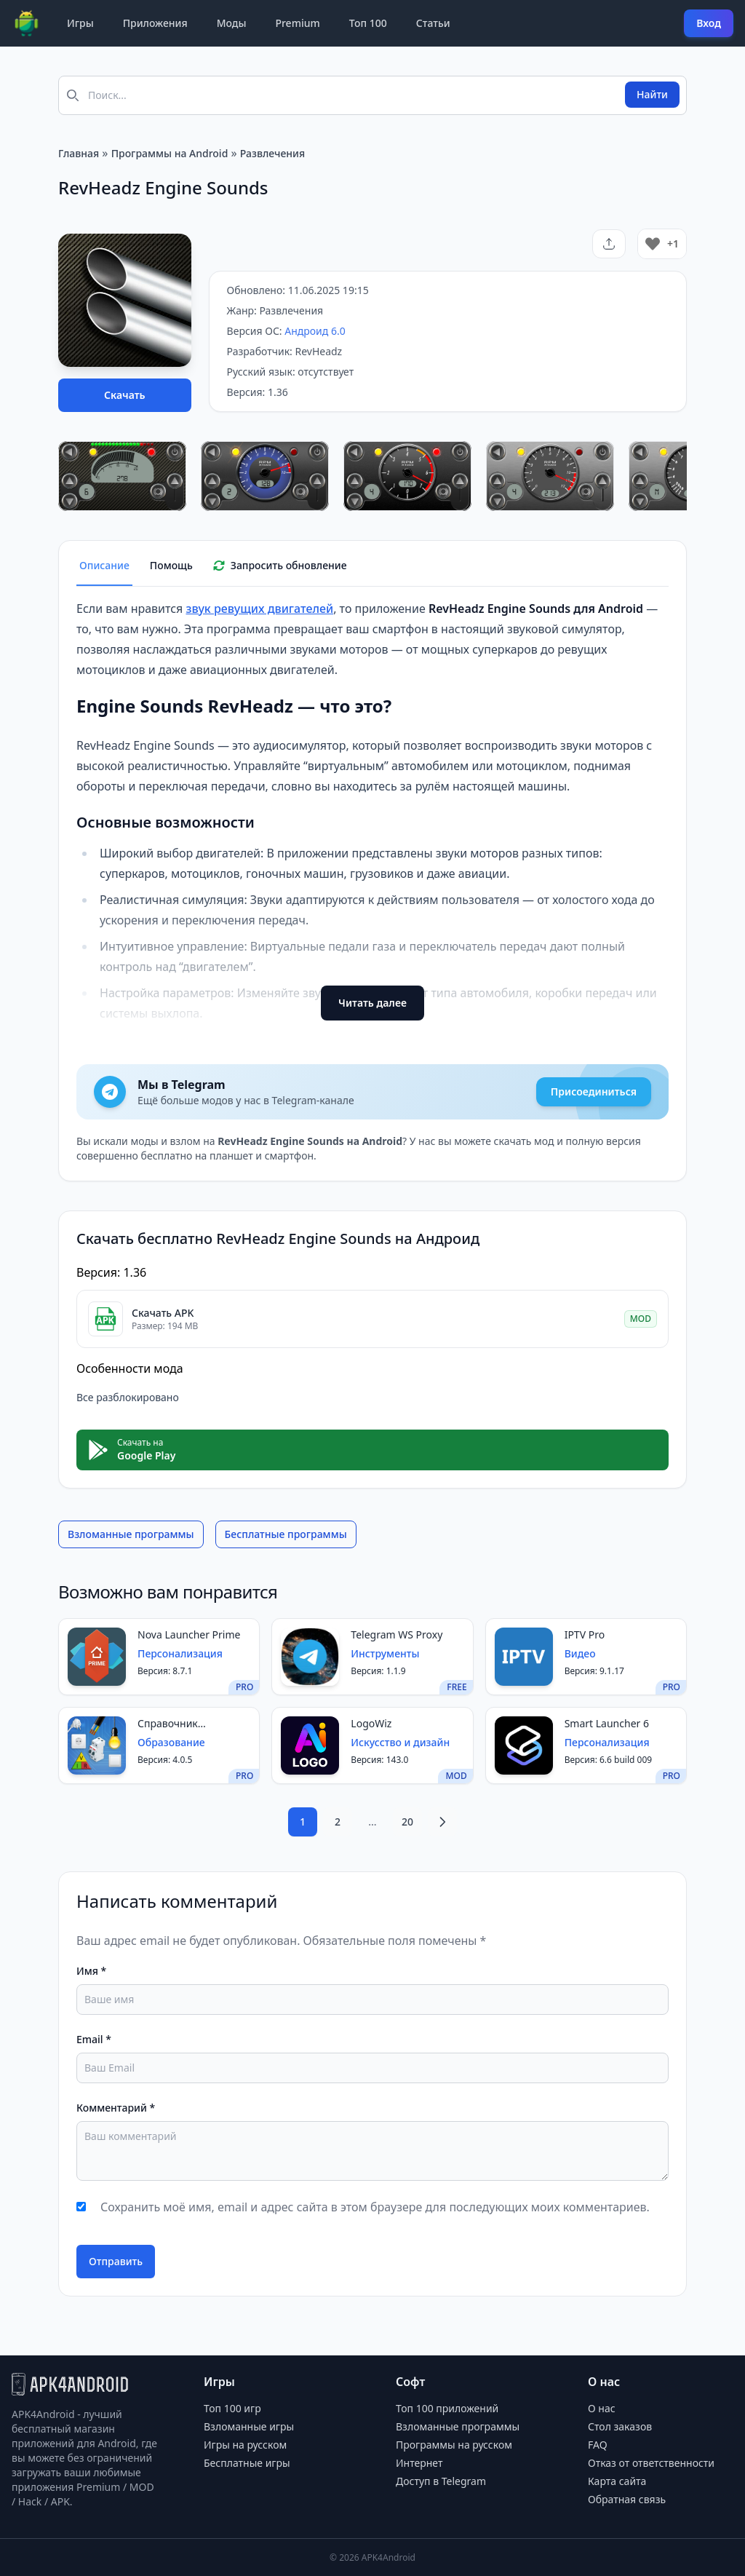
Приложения (155, 23)
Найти (652, 94)
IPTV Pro (585, 1634)
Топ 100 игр (232, 2408)
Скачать (125, 395)
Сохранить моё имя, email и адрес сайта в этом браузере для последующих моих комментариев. (375, 2207)
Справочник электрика (168, 1723)
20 (407, 1821)
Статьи (433, 23)
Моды (232, 23)
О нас (601, 2408)
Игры (80, 23)
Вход (708, 23)
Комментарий (115, 2108)
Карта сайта (617, 2481)
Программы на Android (169, 153)
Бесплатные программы (286, 1534)
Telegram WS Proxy (396, 1634)
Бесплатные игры (247, 2463)
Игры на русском (245, 2445)
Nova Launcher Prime (189, 1634)
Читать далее (372, 1003)
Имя (91, 1971)
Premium (297, 23)
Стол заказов (620, 2426)
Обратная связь (627, 2499)
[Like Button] (653, 244)
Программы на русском (454, 2445)
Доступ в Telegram (441, 2481)
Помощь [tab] (171, 565)
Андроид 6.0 (314, 331)
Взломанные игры (249, 2426)
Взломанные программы (131, 1534)
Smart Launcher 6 (607, 1723)
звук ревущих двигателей (259, 609)
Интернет (419, 2463)
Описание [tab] (104, 565)
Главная (78, 153)
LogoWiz (371, 1723)
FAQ (597, 2445)
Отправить (116, 2261)
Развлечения (272, 153)
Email (93, 2039)
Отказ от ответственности (651, 2463)
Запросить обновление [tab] (280, 565)
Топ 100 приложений (447, 2408)
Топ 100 (368, 23)
